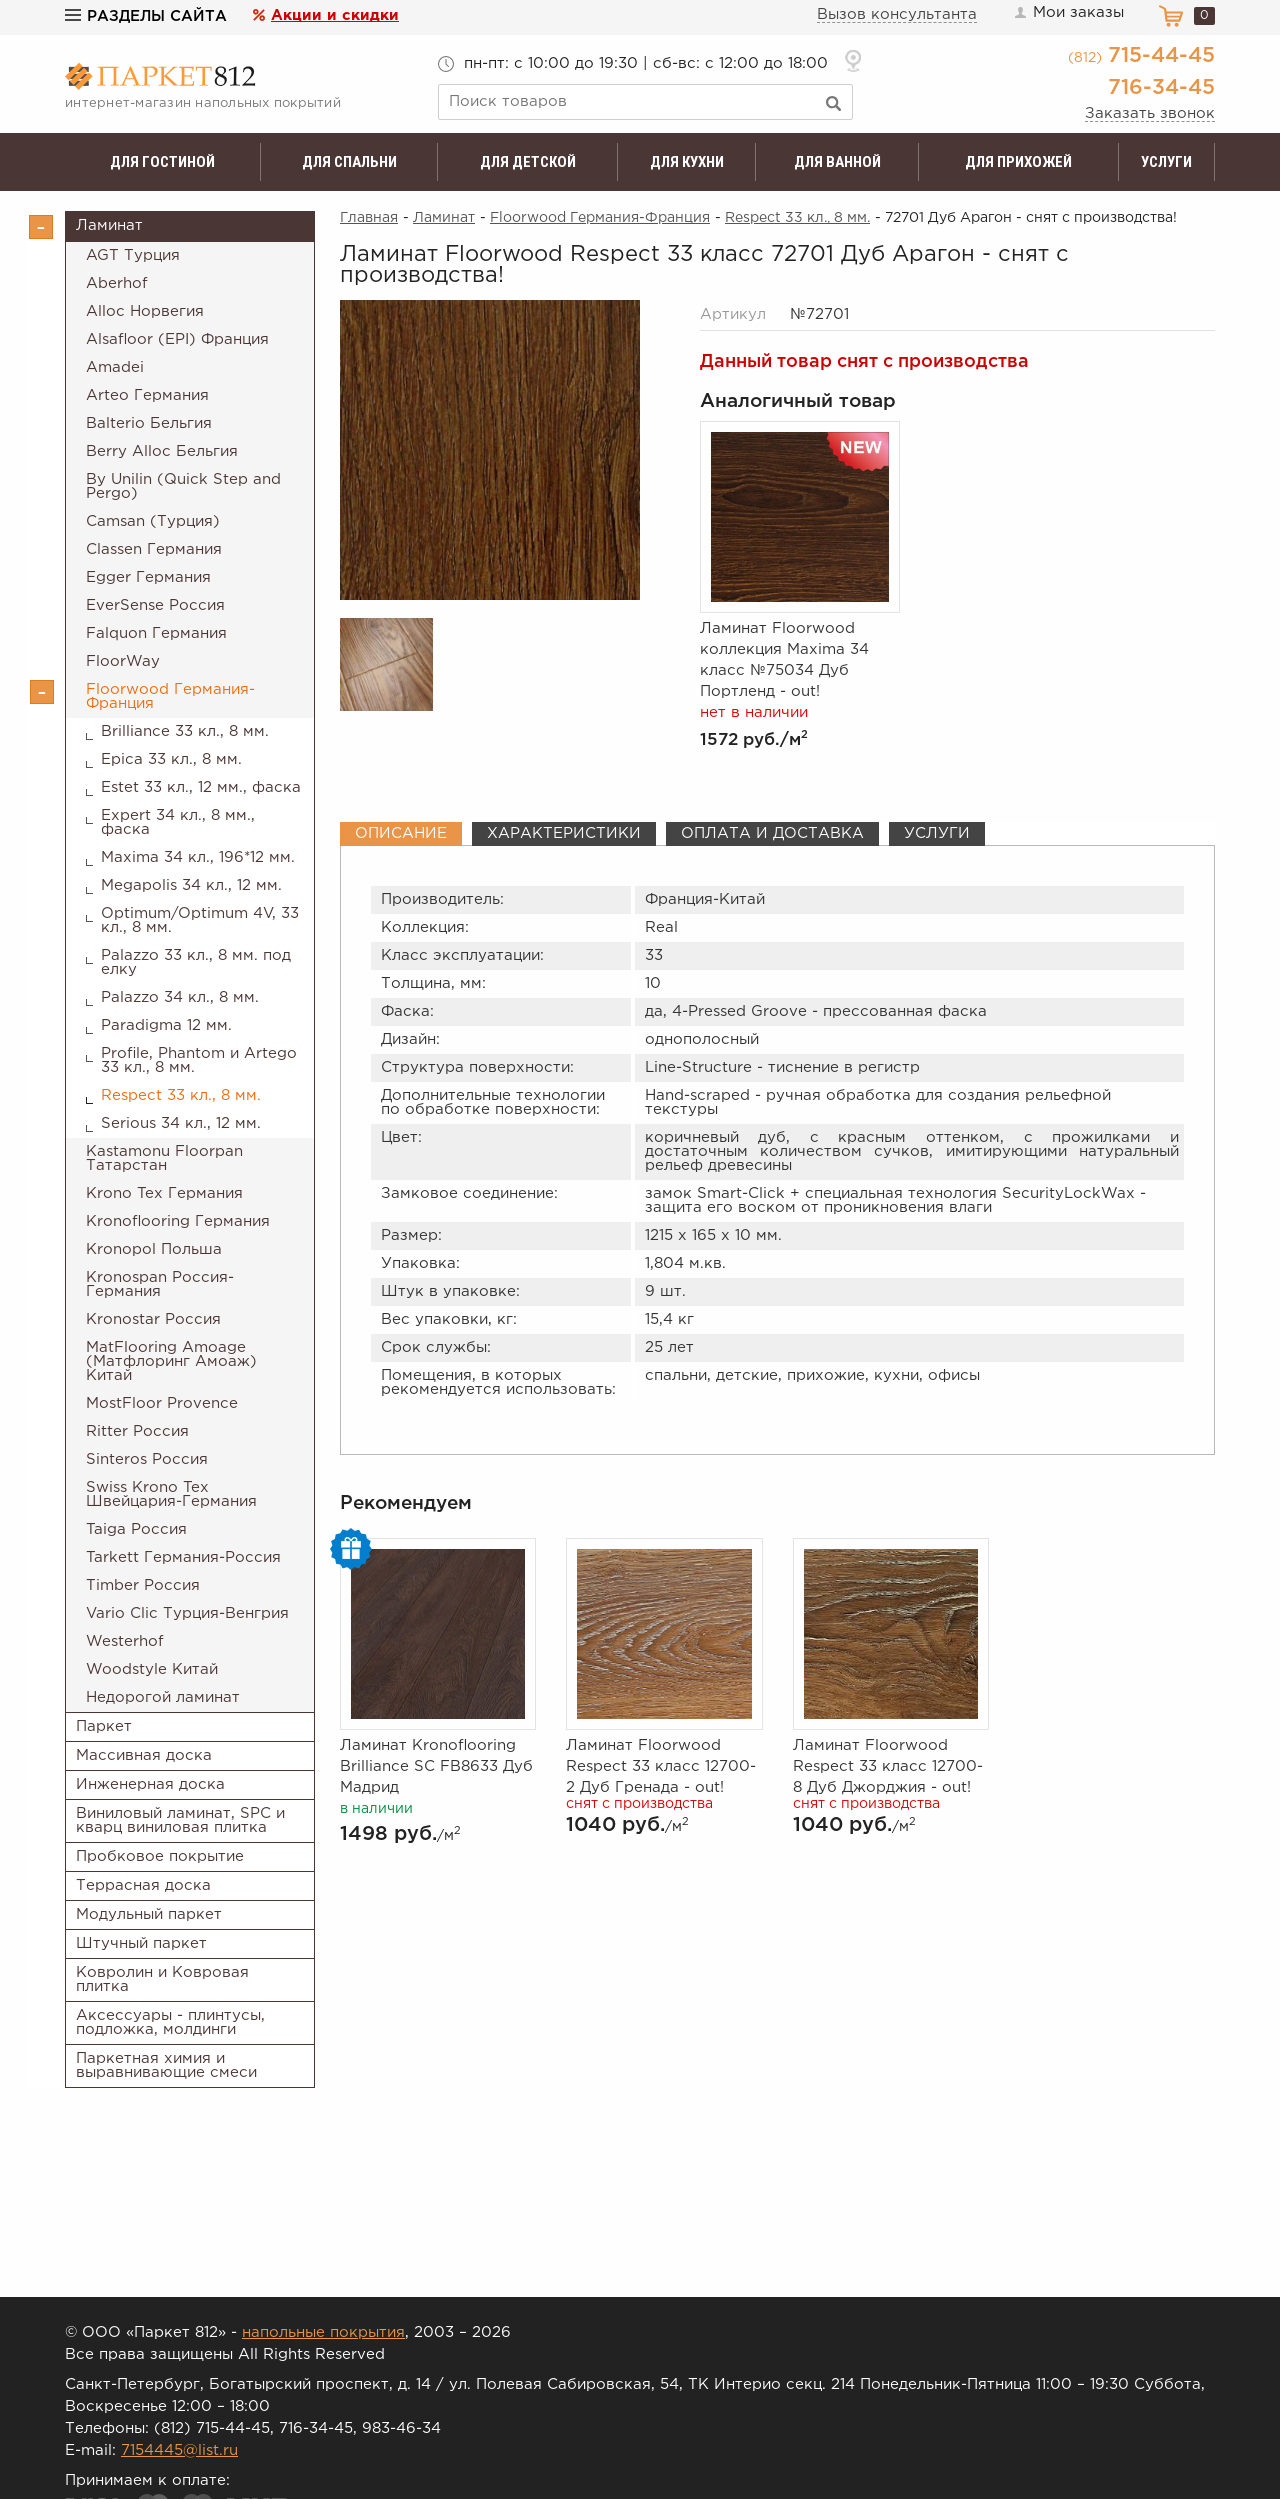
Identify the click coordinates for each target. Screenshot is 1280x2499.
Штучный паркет (141, 1943)
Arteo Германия (147, 395)
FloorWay (123, 661)
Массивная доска (144, 1755)
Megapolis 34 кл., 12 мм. (191, 885)
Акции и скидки (335, 15)
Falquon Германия (156, 633)
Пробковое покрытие (160, 1856)
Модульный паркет (149, 1914)
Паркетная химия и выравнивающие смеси (166, 2065)
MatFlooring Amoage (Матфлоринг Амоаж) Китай (171, 1361)
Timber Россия (143, 1585)
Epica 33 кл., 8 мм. (171, 759)
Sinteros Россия (147, 1459)
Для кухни (687, 162)
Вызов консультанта (897, 14)
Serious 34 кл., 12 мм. (181, 1123)
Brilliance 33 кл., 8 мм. (185, 731)
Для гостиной (162, 162)
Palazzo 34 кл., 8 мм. (180, 997)
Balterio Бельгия (149, 423)
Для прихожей (1018, 162)
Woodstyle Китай (152, 1669)
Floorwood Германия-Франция (170, 696)
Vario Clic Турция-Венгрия (187, 1613)
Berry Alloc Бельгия (162, 451)
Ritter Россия (137, 1431)
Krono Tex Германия (164, 1193)
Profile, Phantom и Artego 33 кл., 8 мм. (199, 1060)
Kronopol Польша (154, 1249)
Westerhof (125, 1641)
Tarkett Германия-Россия (183, 1557)
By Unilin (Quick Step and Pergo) (183, 486)
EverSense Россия (155, 605)
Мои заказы (1068, 13)
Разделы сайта (146, 16)
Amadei (115, 367)
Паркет (104, 1726)
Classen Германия (154, 549)
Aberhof (117, 283)
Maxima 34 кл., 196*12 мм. (198, 857)
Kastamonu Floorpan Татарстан (164, 1158)
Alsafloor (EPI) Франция (177, 339)
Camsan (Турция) (153, 521)
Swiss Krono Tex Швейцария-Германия (171, 1494)
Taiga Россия (136, 1529)
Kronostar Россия (153, 1319)
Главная (369, 218)
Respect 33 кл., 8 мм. (181, 1095)
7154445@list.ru (179, 2450)
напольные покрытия (323, 2332)
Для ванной (837, 162)
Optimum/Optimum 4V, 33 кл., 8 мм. (200, 920)
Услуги (1166, 162)
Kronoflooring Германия (178, 1221)
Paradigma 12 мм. (166, 1025)
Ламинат (109, 225)
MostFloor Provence (162, 1403)
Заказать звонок (1150, 113)
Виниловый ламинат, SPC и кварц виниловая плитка (180, 1820)
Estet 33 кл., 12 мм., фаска (201, 787)
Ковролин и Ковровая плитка (162, 1979)
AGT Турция (133, 255)
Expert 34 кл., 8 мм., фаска (178, 822)
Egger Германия (148, 577)
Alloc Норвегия (145, 311)
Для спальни (349, 162)
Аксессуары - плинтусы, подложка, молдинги (170, 2022)
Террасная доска (143, 1885)
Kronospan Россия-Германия (160, 1284)
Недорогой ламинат (163, 1697)
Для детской (528, 162)
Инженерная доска (150, 1784)
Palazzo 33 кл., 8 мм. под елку (196, 962)
